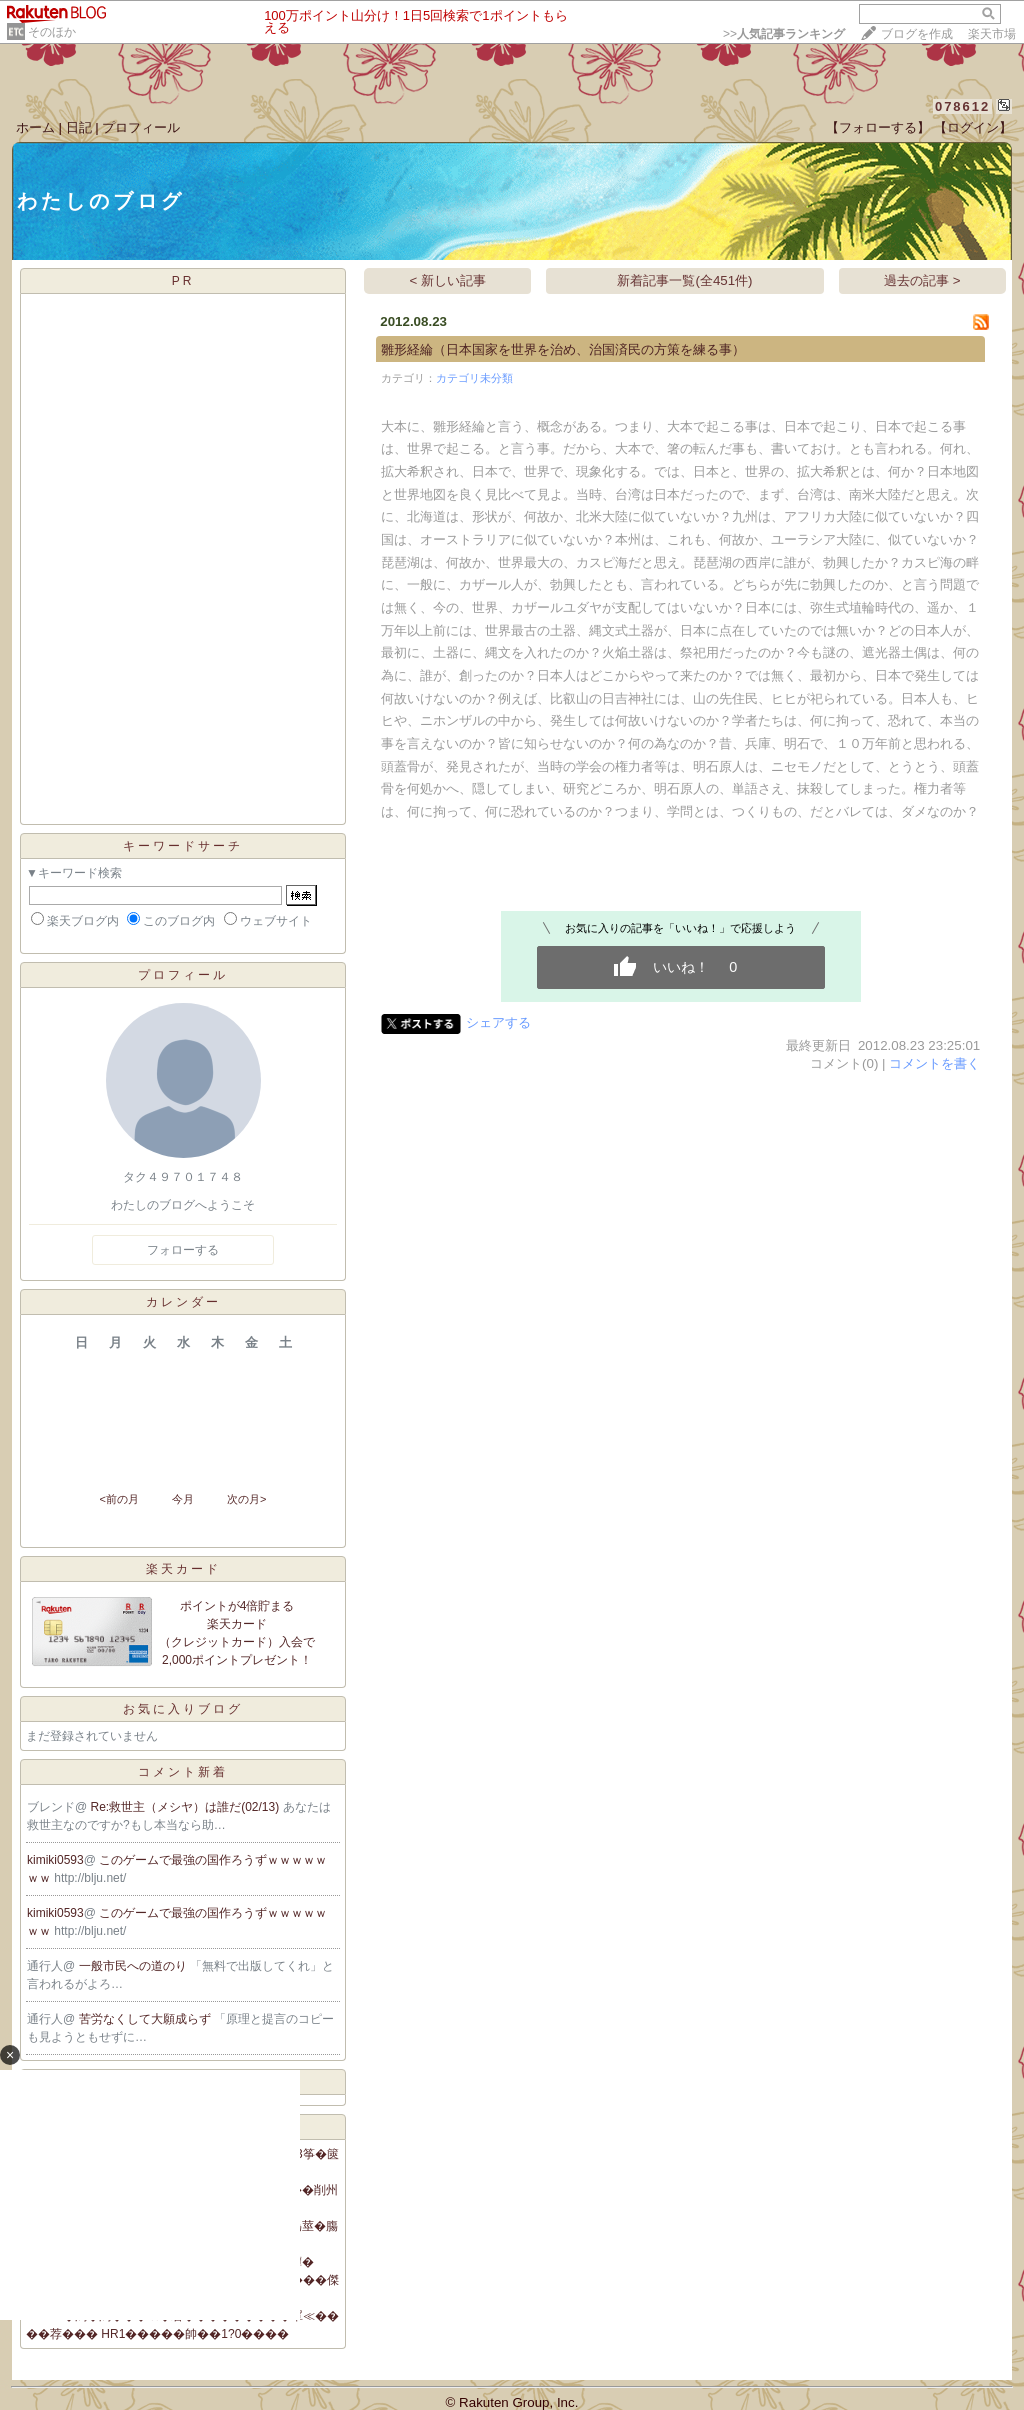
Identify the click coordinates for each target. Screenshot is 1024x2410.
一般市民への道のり (134, 1966)
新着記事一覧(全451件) (684, 280)
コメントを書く (934, 1063)
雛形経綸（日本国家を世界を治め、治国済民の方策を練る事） (563, 349)
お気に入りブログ (183, 1709)
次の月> (246, 1499)
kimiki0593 (55, 1860)
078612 (962, 106)
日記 (79, 127)
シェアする (498, 1022)
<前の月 (118, 1499)
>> (784, 34)
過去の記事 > (922, 280)
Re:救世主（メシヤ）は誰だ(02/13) (187, 1807)
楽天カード (183, 1569)
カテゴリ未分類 (474, 378)
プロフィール (141, 127)
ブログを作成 (917, 34)
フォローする (183, 1250)
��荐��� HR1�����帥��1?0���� (157, 2334)
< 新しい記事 (448, 280)
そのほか (52, 32)
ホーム (35, 127)
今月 (183, 1499)
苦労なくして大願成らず (146, 2019)
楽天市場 (992, 34)
